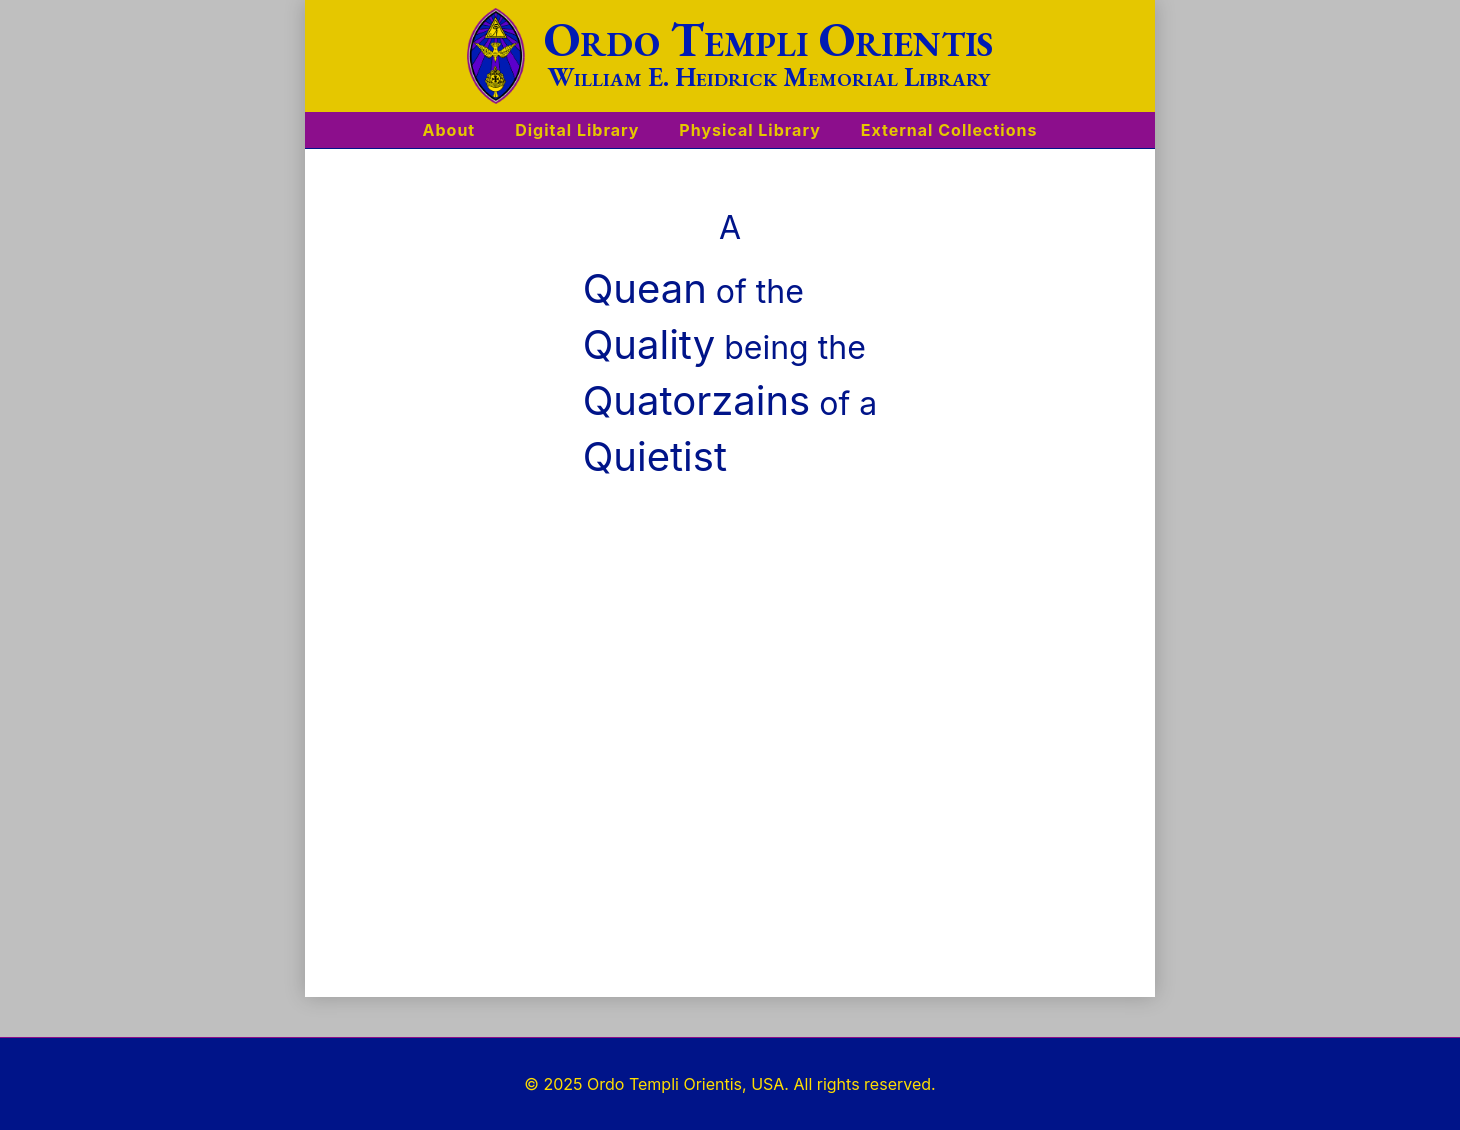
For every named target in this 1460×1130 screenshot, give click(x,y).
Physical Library (749, 130)
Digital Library (577, 130)
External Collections (949, 130)
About (449, 130)
